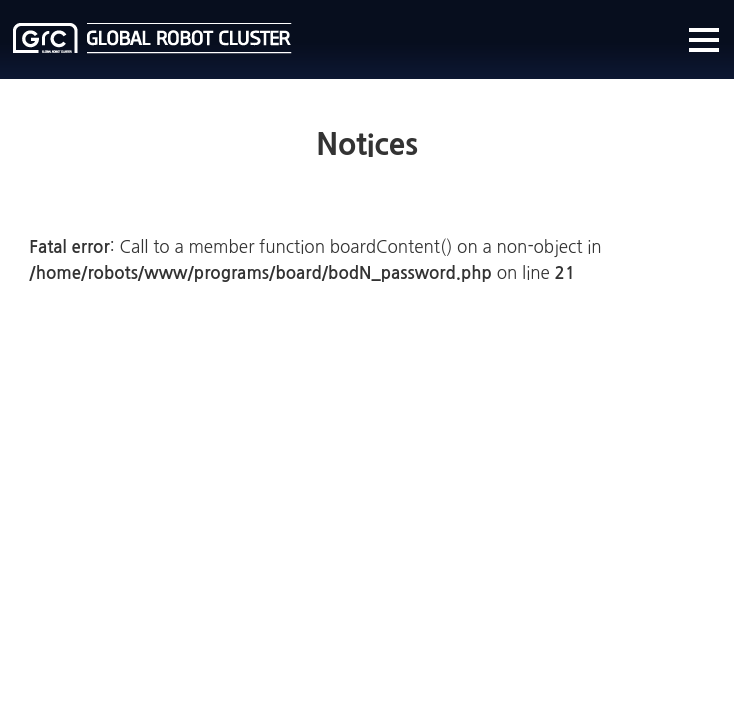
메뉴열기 (704, 40)
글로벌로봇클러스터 (152, 38)
